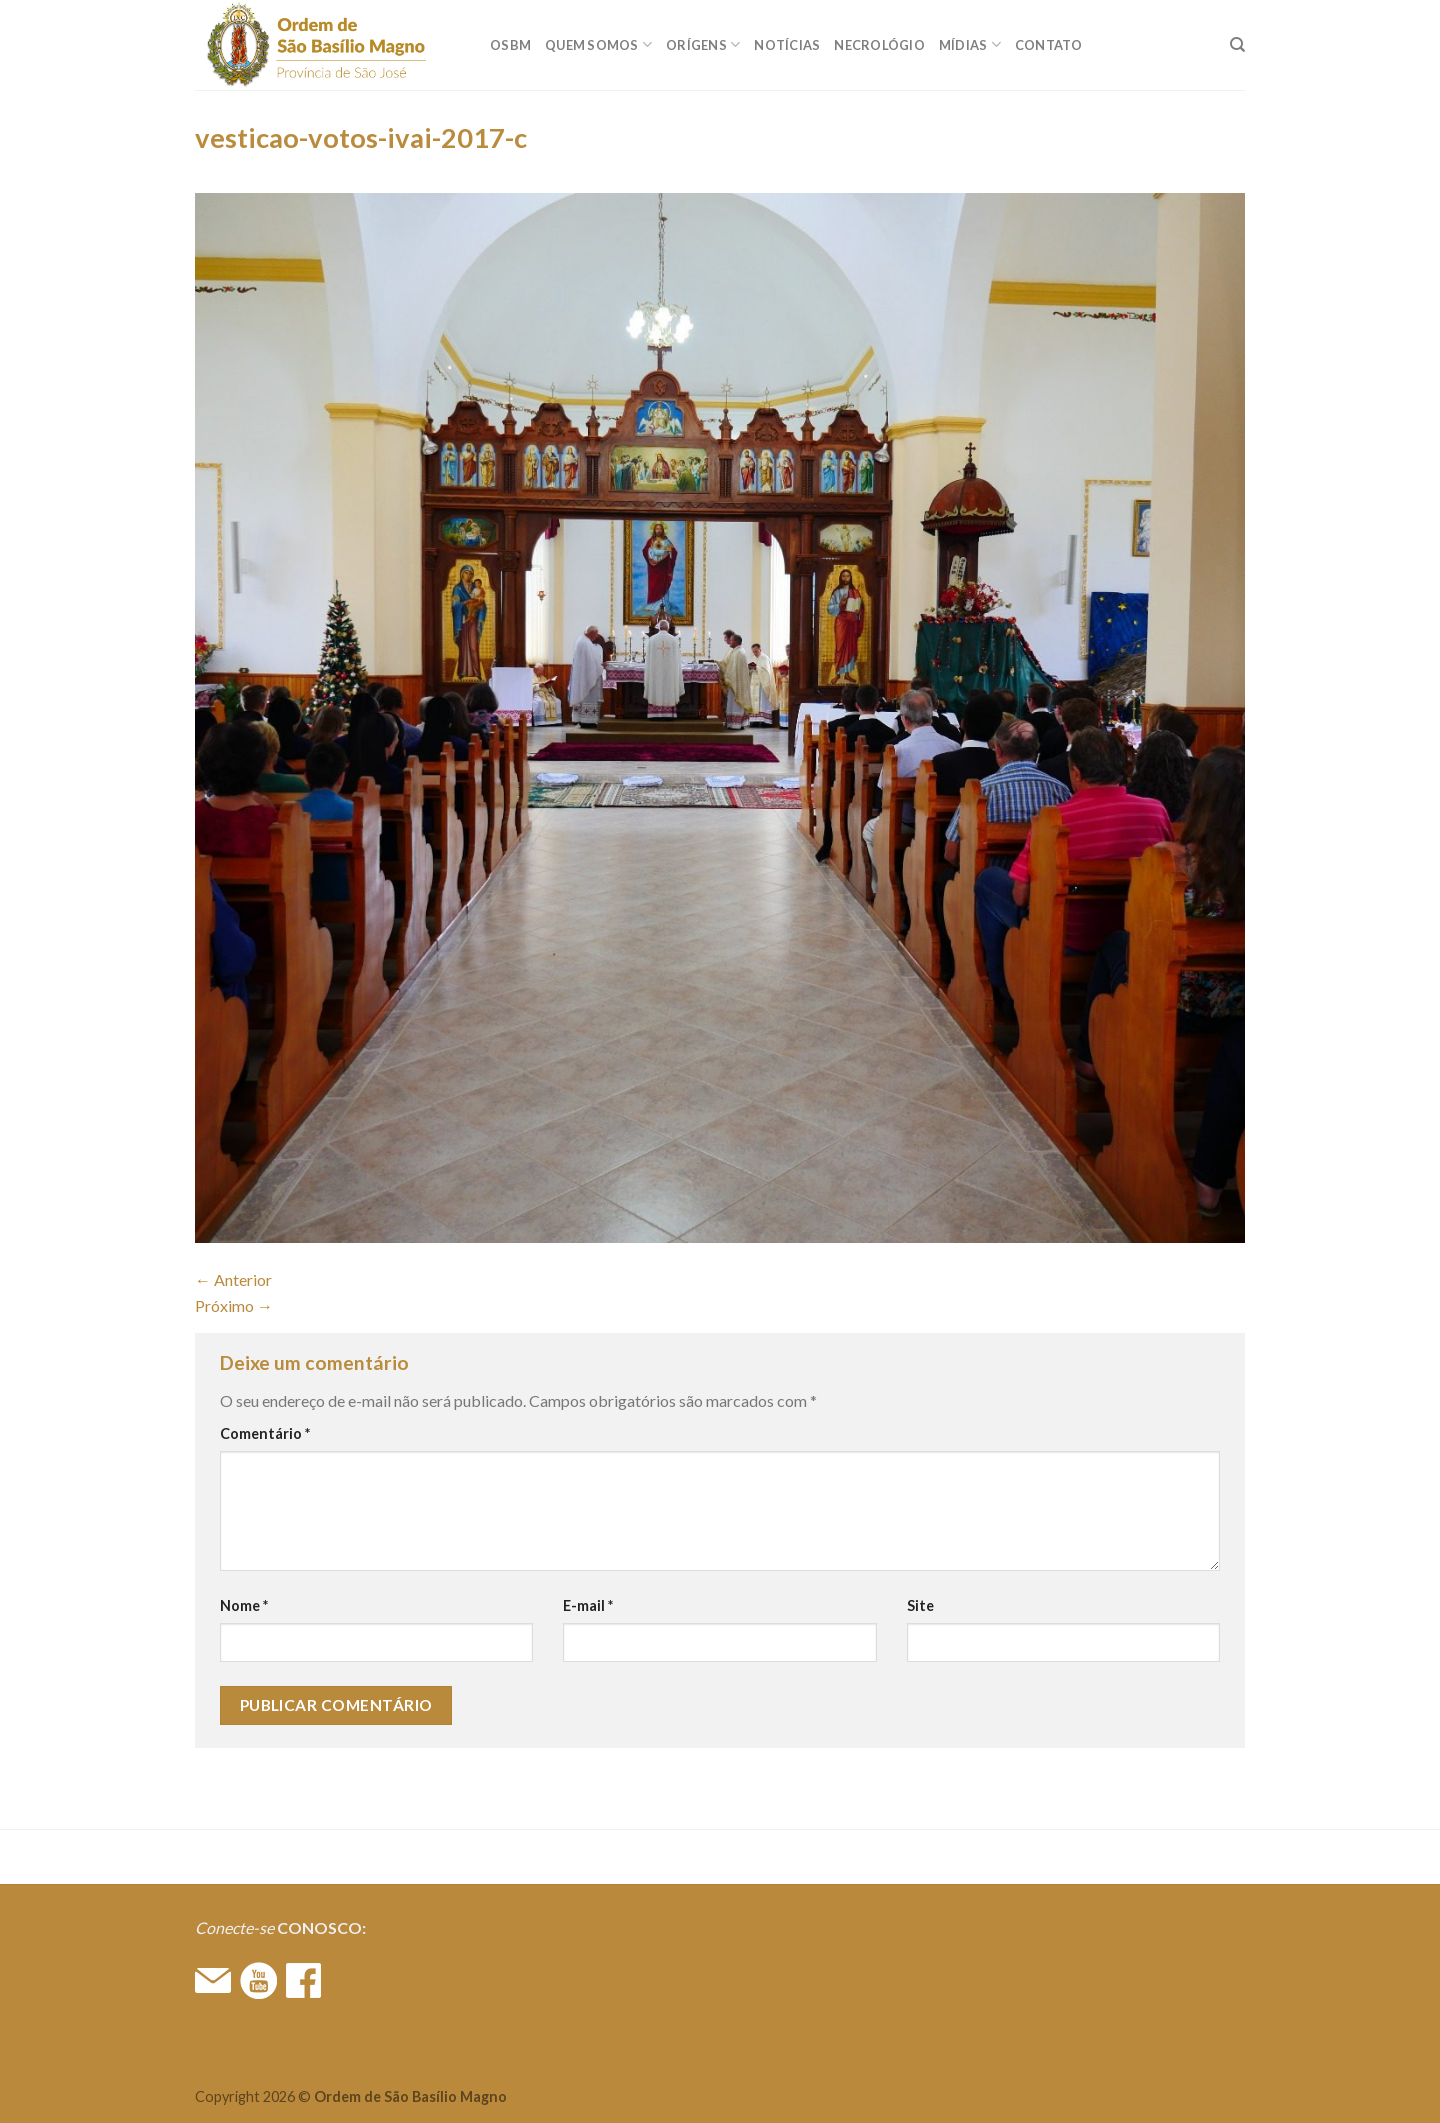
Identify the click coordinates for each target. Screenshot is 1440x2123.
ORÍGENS (703, 44)
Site (920, 1605)
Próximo (234, 1305)
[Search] (1237, 45)
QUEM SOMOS (598, 44)
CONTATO (1049, 45)
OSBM (510, 45)
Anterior (233, 1279)
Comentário (265, 1433)
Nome (244, 1605)
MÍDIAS (970, 44)
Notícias (787, 45)
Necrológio (879, 45)
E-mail (588, 1605)
